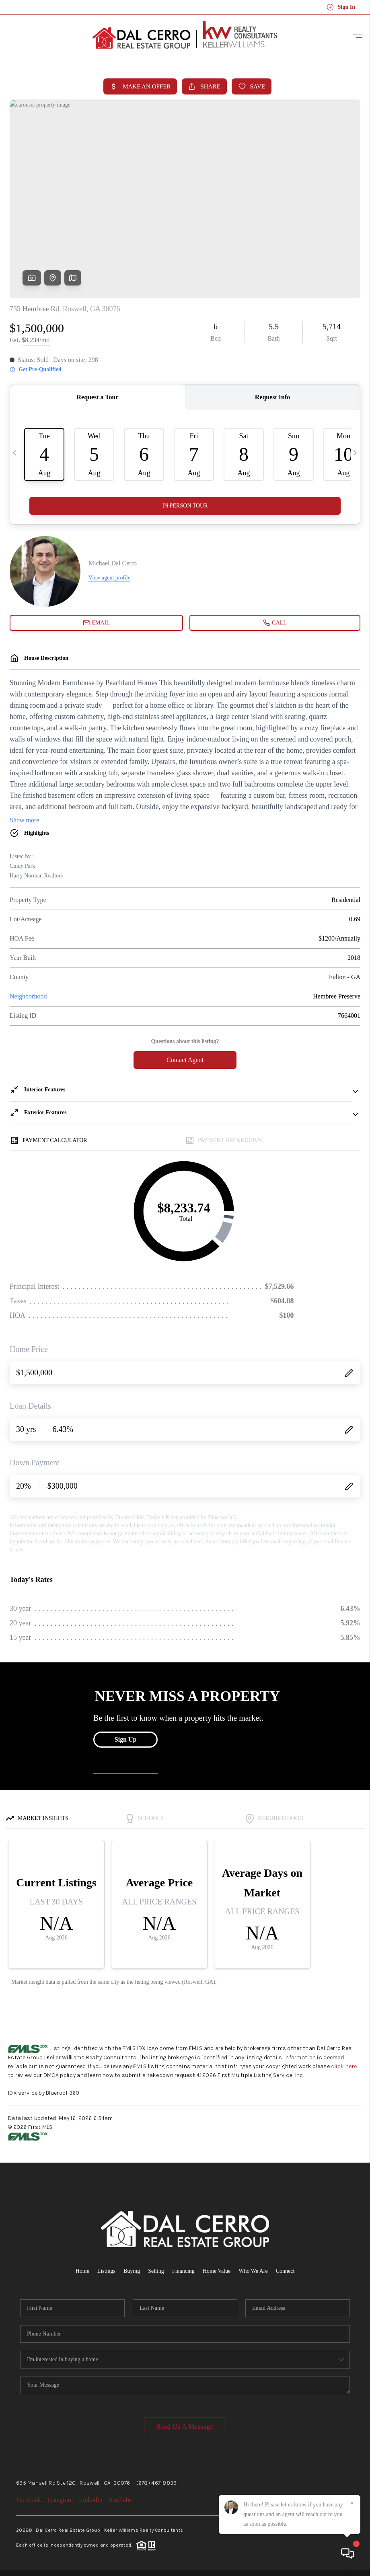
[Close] (352, 2503)
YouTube (120, 2499)
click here (344, 2066)
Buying (131, 2271)
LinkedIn (91, 2499)
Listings (106, 2271)
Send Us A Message (184, 2426)
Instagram (60, 2499)
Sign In (341, 7)
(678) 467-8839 (156, 2482)
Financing (183, 2271)
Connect (285, 2271)
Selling (156, 2271)
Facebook (28, 2499)
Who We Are (252, 2271)
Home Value (216, 2271)
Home (82, 2271)
